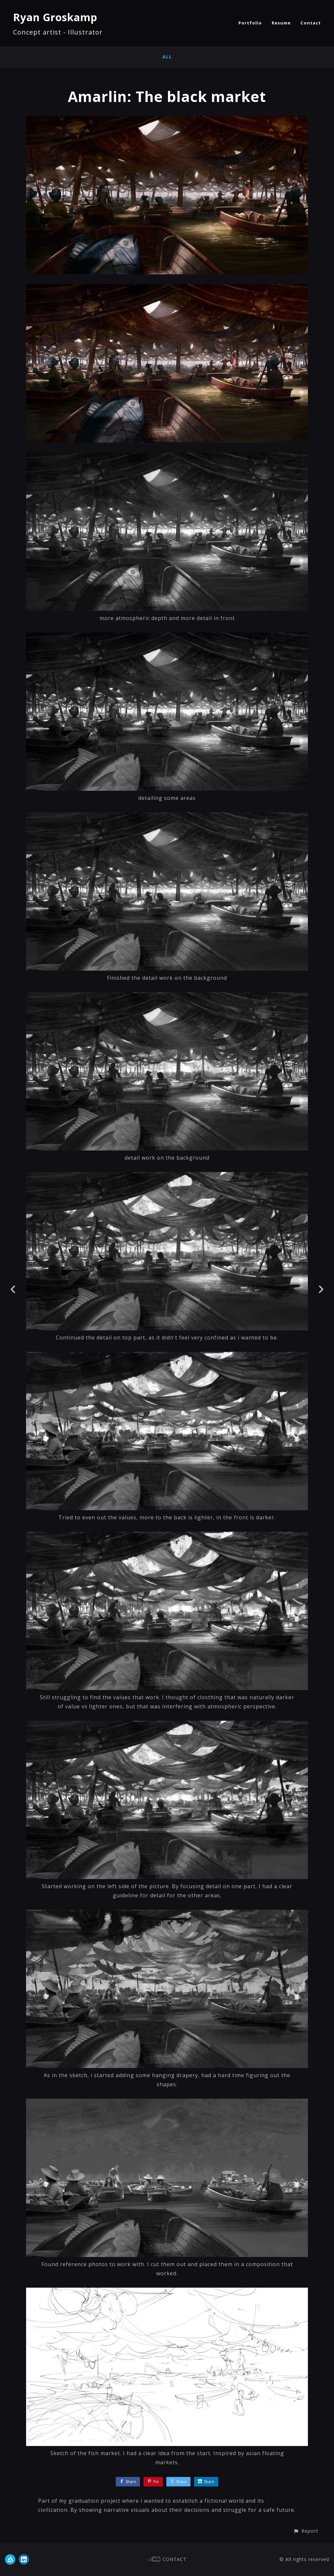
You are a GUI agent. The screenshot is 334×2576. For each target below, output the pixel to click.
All (167, 56)
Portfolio (250, 23)
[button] (306, 2531)
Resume (281, 23)
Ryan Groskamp (55, 17)
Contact (310, 23)
